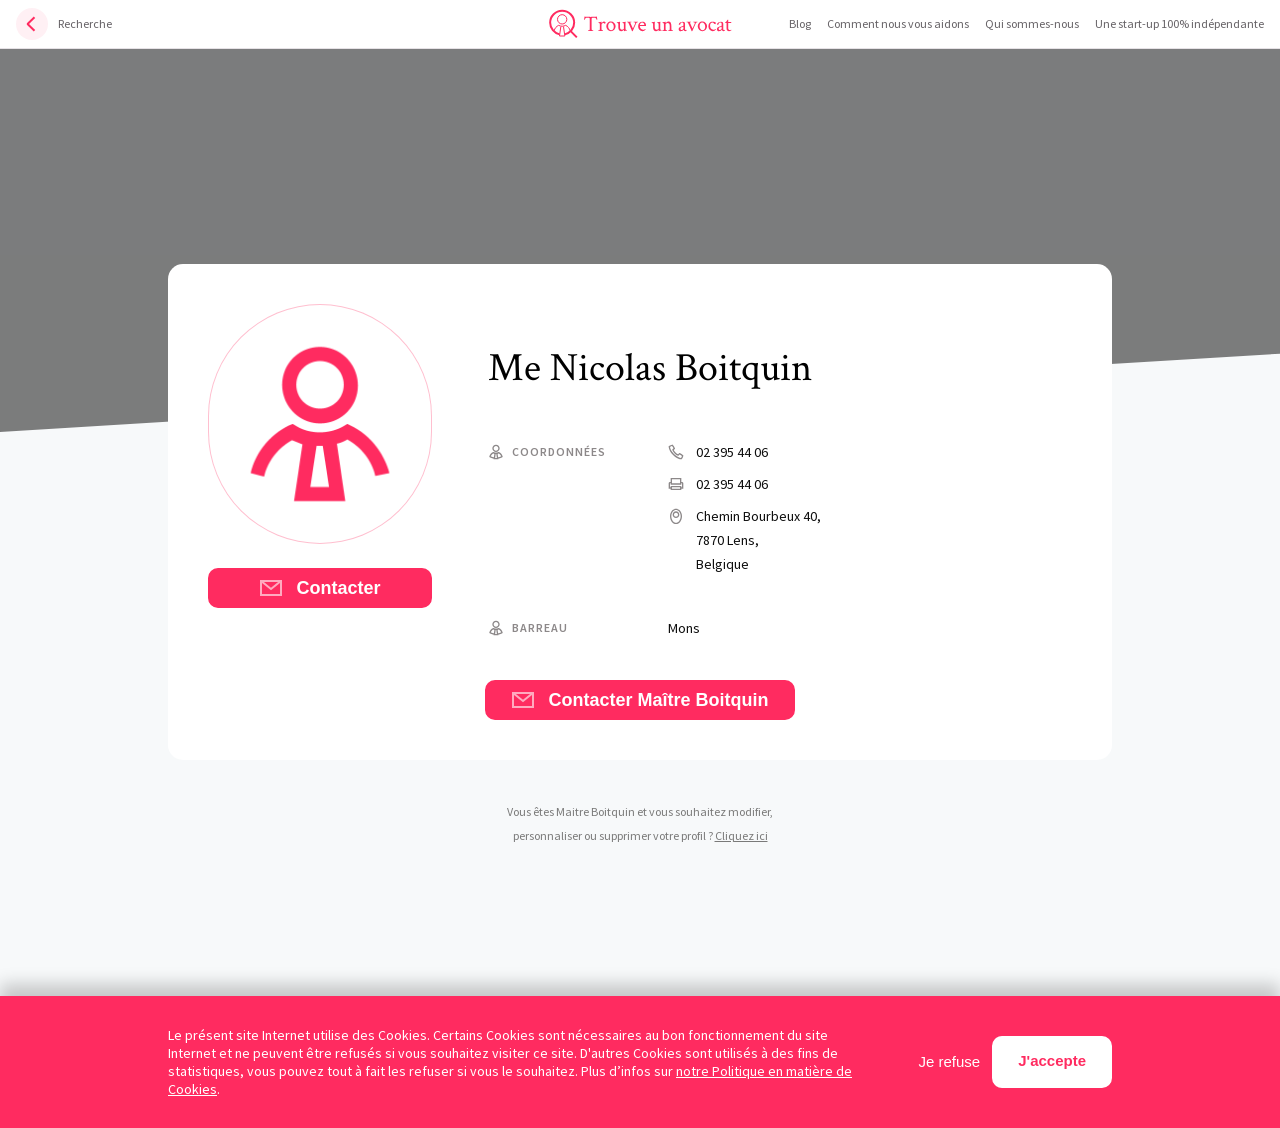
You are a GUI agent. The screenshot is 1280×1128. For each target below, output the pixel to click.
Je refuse (950, 1061)
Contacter (319, 588)
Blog (800, 23)
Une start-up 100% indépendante (1179, 23)
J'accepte (1052, 1060)
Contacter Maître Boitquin (639, 700)
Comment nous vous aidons (898, 23)
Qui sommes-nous (1032, 23)
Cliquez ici (741, 835)
